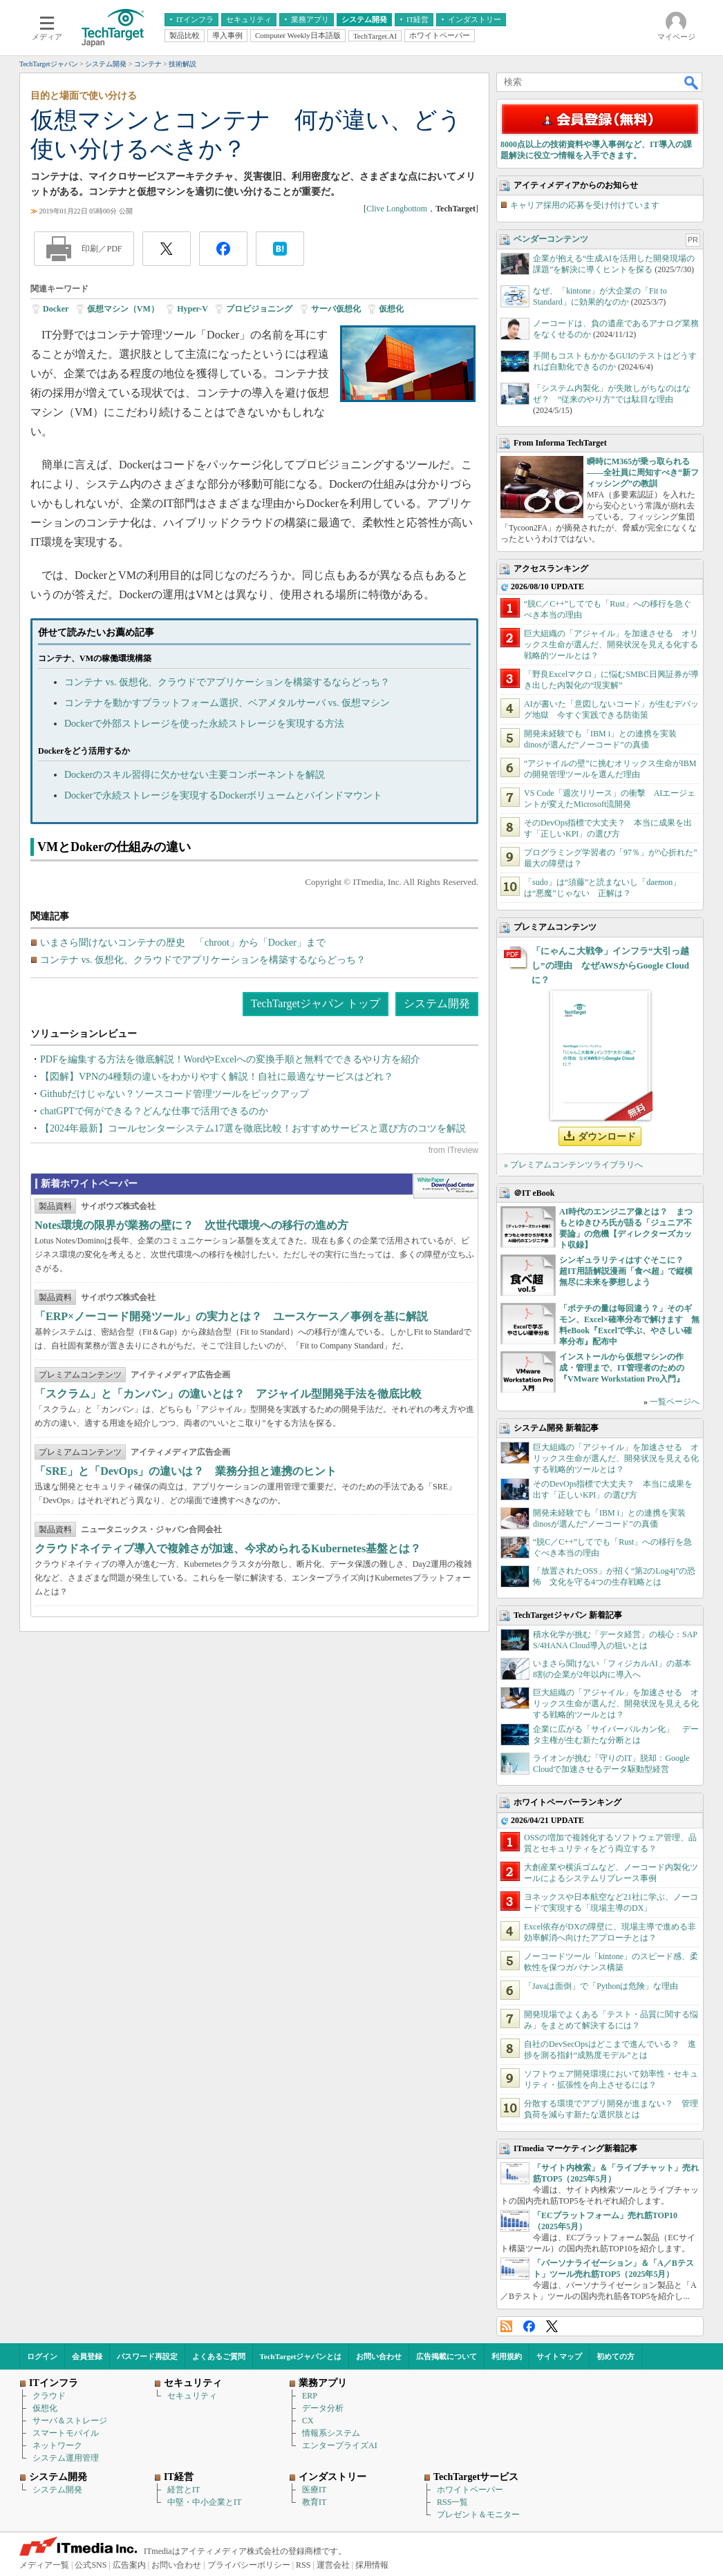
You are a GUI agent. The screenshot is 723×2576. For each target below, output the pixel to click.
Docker (55, 309)
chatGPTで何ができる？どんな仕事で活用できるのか (154, 1111)
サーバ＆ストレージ (69, 2420)
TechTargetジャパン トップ (315, 1003)
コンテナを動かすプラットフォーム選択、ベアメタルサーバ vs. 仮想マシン (227, 703)
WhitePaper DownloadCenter (445, 1186)
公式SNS (90, 2565)
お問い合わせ (379, 2356)
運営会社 (333, 2565)
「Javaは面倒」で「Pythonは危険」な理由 (601, 1986)
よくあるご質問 (218, 2356)
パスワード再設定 (147, 2356)
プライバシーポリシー (248, 2565)
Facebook (529, 2326)
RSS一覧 (452, 2502)
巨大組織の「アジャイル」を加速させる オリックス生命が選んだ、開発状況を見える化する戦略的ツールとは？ (611, 644)
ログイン (42, 2356)
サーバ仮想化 (336, 309)
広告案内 (129, 2565)
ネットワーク (57, 2445)
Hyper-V (192, 309)
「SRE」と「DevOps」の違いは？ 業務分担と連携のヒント (186, 1471)
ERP (309, 2396)
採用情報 (371, 2565)
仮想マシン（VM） (123, 309)
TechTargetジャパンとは (301, 2356)
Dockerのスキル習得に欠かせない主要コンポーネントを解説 (194, 775)
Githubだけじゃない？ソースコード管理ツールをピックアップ (174, 1094)
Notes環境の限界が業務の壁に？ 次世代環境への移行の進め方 (191, 1225)
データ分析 (323, 2408)
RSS (506, 2326)
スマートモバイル (65, 2433)
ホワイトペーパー (470, 2489)
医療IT (314, 2489)
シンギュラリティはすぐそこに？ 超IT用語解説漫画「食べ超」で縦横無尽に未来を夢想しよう (626, 1271)
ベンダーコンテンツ (551, 239)
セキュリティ (192, 2396)
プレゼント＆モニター (478, 2514)
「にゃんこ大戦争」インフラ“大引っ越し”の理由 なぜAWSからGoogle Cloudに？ (610, 965)
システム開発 (437, 1003)
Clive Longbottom (396, 208)
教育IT (314, 2502)
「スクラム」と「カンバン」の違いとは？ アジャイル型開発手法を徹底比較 (228, 1394)
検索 (692, 82)
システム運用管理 (65, 2458)
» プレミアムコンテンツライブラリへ (573, 1165)
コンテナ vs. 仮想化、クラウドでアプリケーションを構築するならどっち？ (227, 682)
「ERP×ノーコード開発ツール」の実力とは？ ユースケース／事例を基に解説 (231, 1316)
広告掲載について (446, 2356)
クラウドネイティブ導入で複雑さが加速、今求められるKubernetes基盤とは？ (228, 1548)
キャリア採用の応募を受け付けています (584, 205)
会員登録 (87, 2356)
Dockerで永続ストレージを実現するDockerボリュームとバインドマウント (223, 795)
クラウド (49, 2396)
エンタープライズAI (339, 2445)
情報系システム (331, 2433)
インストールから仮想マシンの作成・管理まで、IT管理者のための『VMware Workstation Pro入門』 (621, 1368)
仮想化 (391, 309)
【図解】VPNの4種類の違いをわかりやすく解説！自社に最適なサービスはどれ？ (216, 1076)
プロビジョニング (259, 309)
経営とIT (183, 2489)
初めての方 (616, 2356)
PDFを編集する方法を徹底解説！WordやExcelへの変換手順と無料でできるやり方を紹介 (230, 1059)
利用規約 (506, 2356)
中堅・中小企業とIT (204, 2502)
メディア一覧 (44, 2565)
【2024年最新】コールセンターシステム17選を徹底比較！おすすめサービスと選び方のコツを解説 (253, 1128)
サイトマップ (559, 2356)
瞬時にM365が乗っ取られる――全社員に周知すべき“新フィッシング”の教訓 (643, 472)
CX (308, 2420)
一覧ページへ (674, 1401)
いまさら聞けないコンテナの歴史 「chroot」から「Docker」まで (183, 942)
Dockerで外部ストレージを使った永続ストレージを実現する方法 (204, 723)
